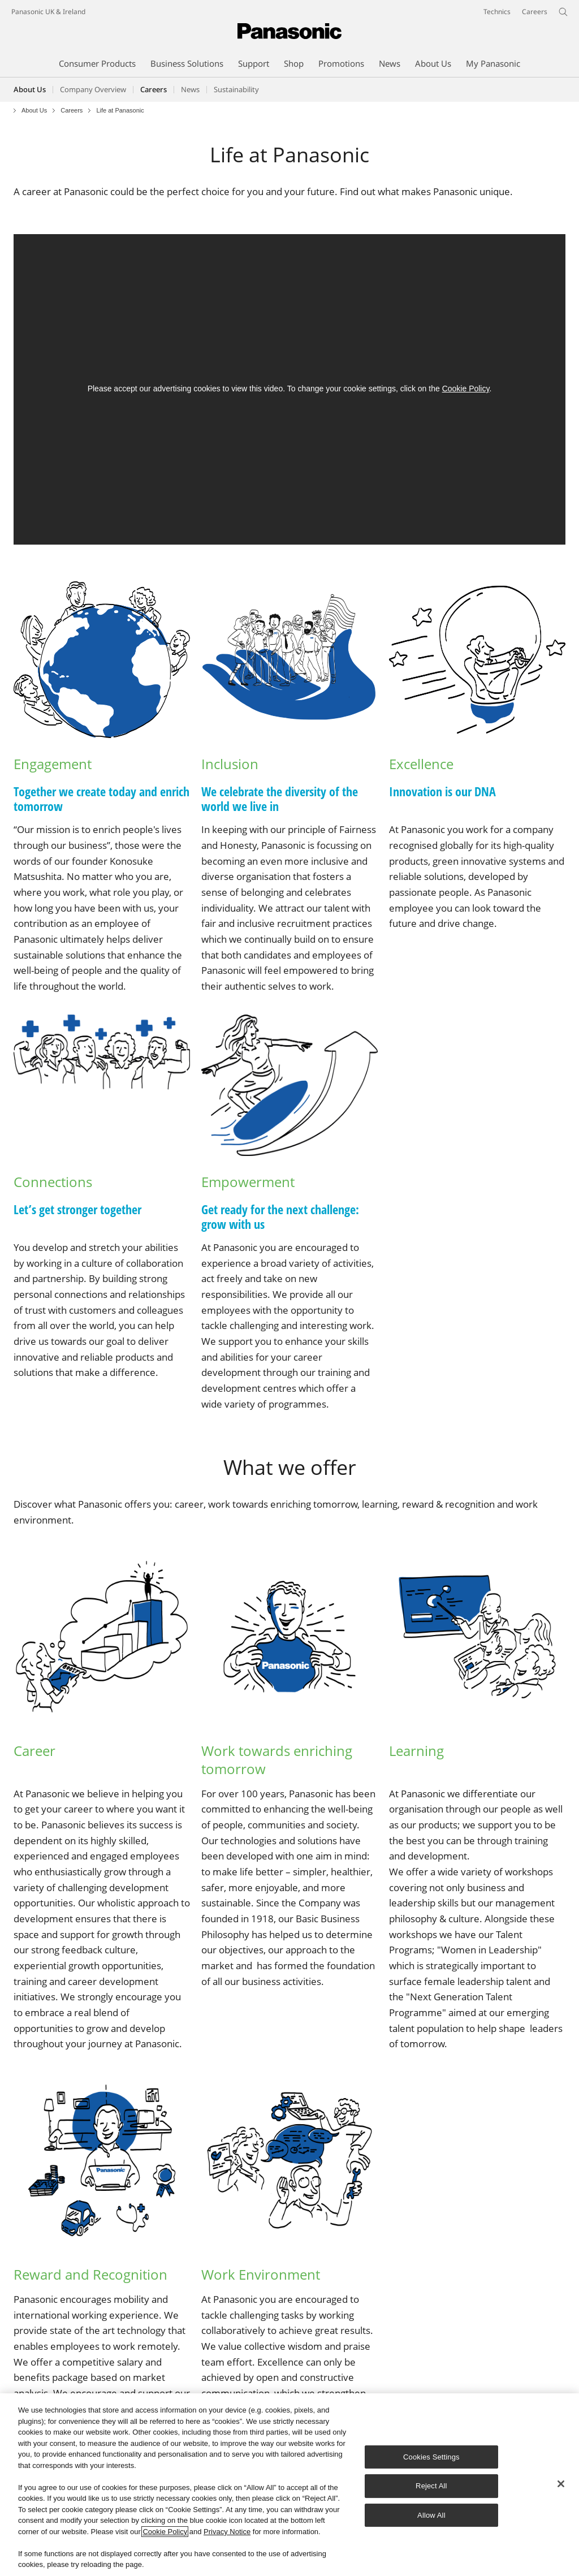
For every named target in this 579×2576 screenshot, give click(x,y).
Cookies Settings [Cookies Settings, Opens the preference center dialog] (431, 2457)
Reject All (431, 2486)
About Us (30, 89)
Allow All (431, 2515)
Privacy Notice (227, 2531)
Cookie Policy (466, 388)
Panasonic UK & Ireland (48, 11)
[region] (289, 2484)
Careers (72, 110)
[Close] (560, 2483)
